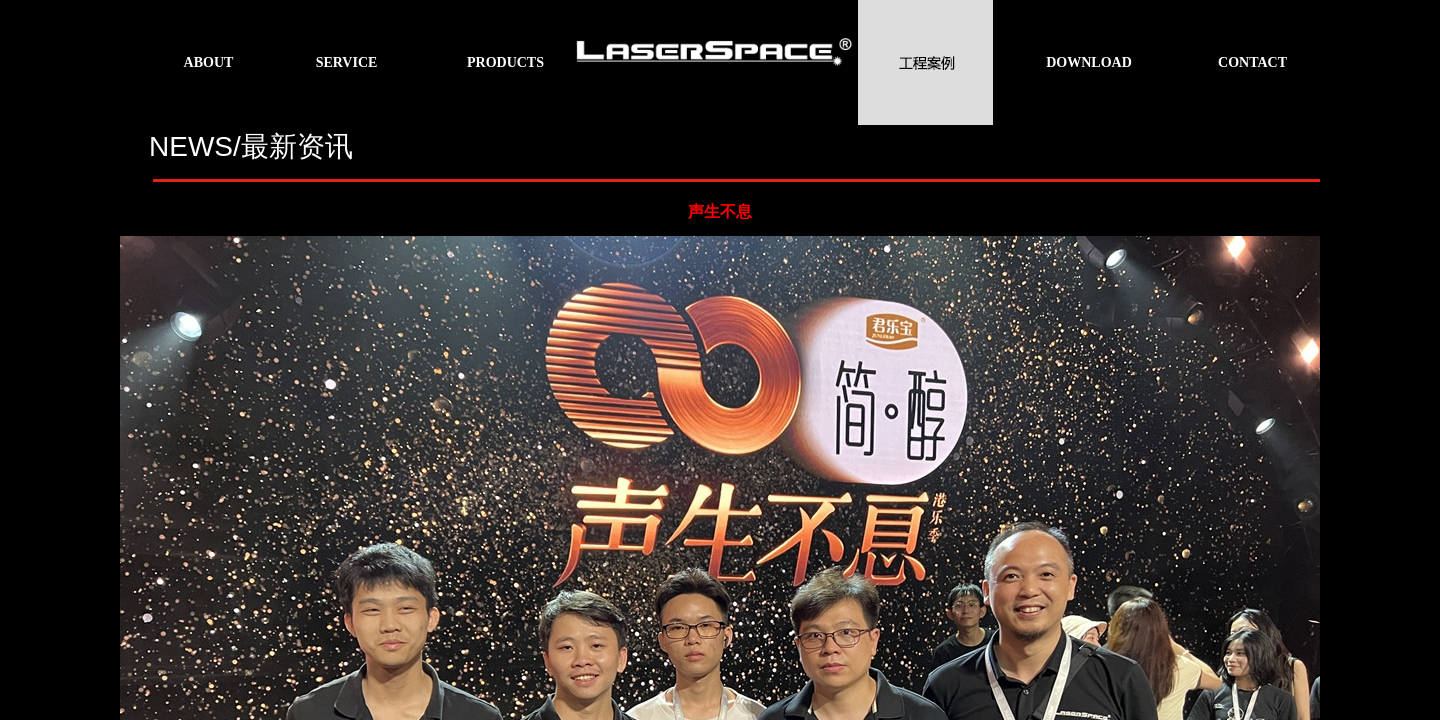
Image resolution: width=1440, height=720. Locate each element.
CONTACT (1252, 62)
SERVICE (347, 62)
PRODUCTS (505, 62)
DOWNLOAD (1089, 62)
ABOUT (209, 62)
